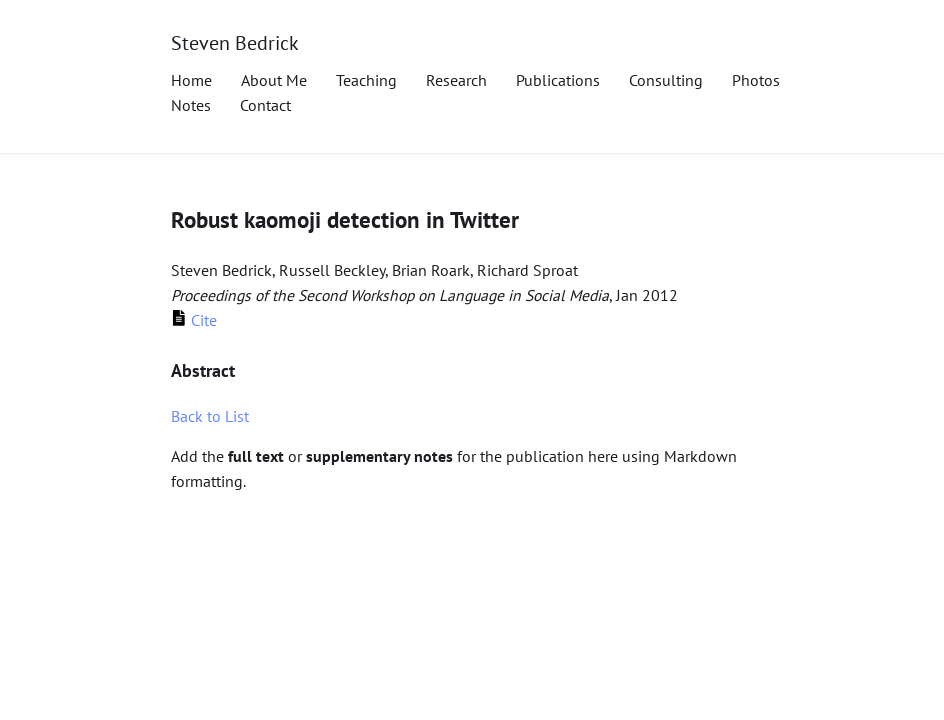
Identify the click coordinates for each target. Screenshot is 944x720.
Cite (194, 320)
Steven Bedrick (235, 42)
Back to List (210, 416)
